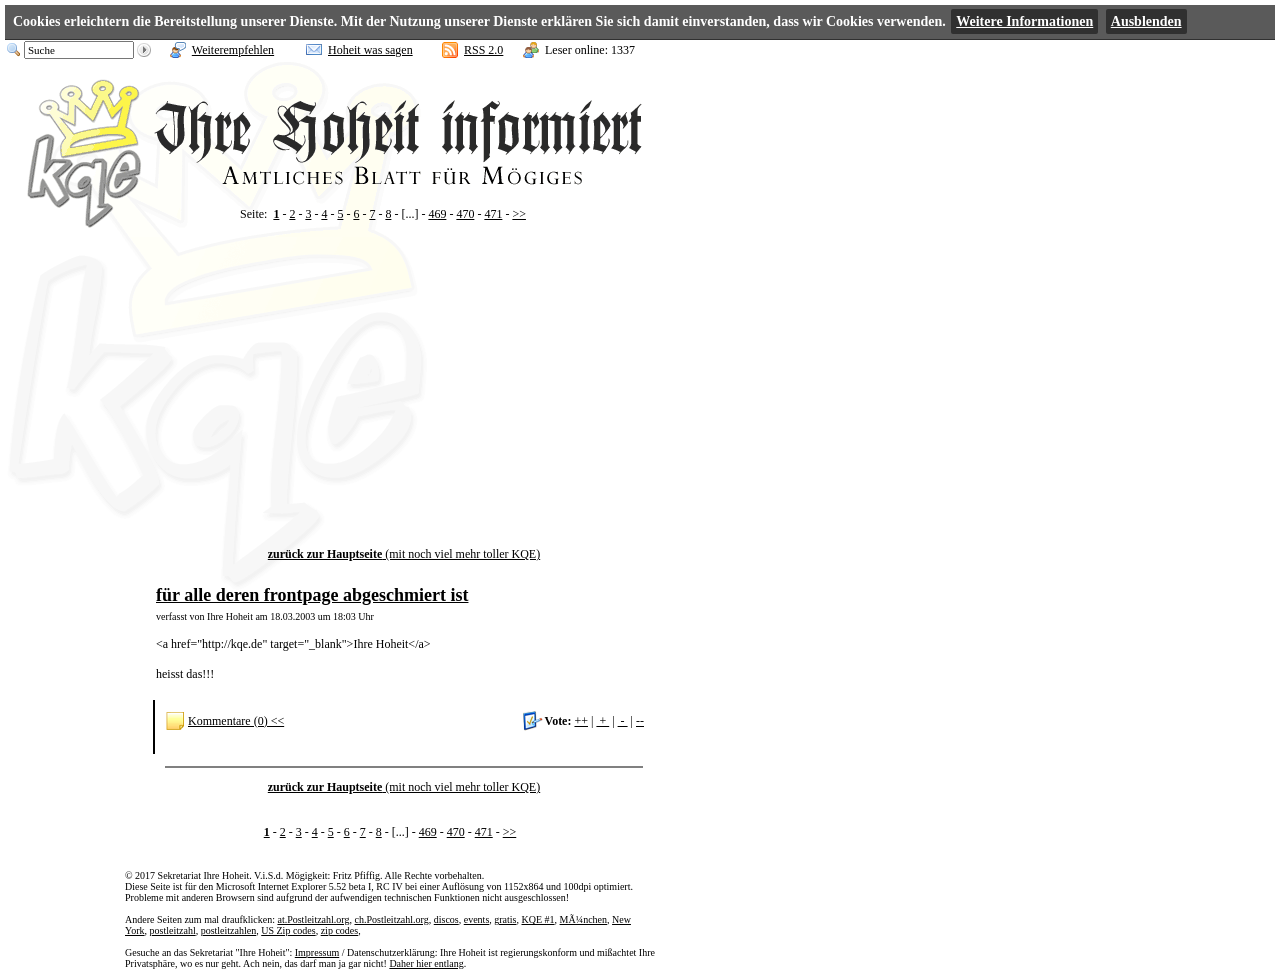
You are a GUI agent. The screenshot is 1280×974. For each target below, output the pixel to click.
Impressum (317, 952)
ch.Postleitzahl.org (391, 919)
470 (465, 214)
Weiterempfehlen (233, 50)
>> (519, 214)
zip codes (340, 930)
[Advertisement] (404, 407)
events (477, 919)
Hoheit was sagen (370, 50)
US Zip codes (288, 930)
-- (640, 721)
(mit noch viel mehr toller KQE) (404, 554)
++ (581, 721)
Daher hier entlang (426, 963)
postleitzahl (173, 930)
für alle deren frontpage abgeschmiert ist (312, 595)
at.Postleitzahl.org (313, 919)
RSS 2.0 (483, 50)
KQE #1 (538, 919)
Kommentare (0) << (236, 721)
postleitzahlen (229, 930)
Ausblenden (1146, 21)
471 (493, 214)
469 (437, 214)
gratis (505, 919)
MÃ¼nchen (584, 919)
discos (446, 919)
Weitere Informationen (1024, 21)
